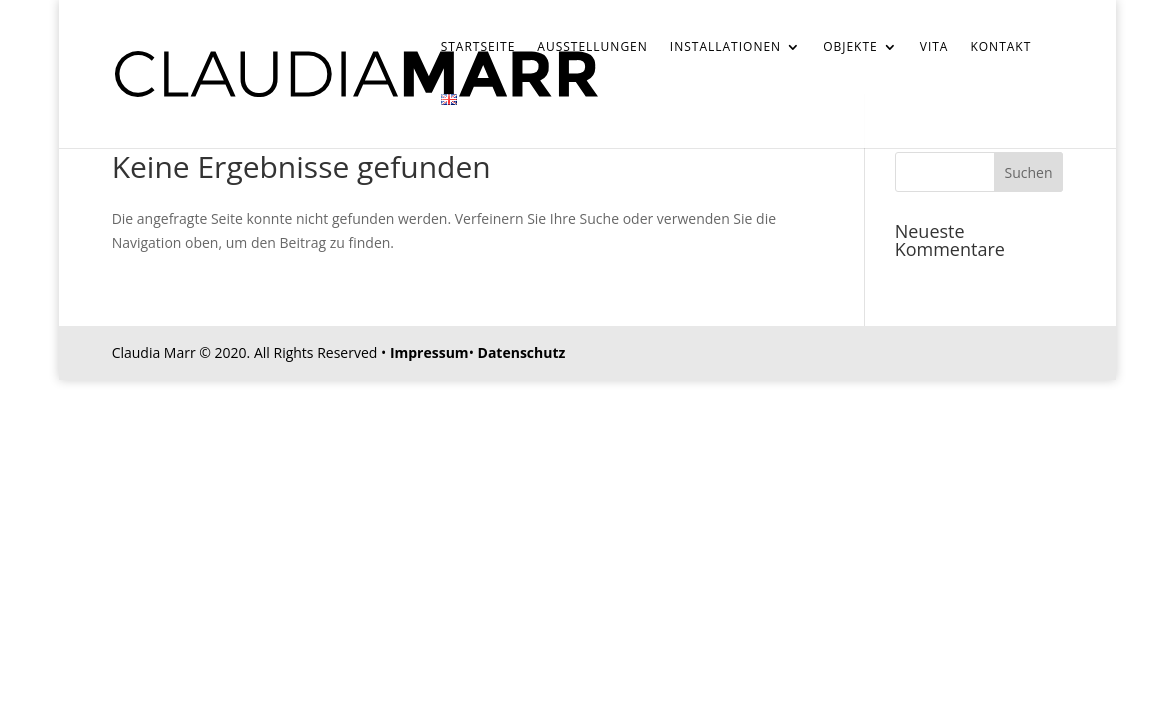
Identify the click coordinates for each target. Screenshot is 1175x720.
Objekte (850, 47)
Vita (934, 47)
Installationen (725, 47)
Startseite (478, 47)
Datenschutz (522, 352)
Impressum (429, 352)
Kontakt (1000, 47)
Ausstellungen (592, 47)
